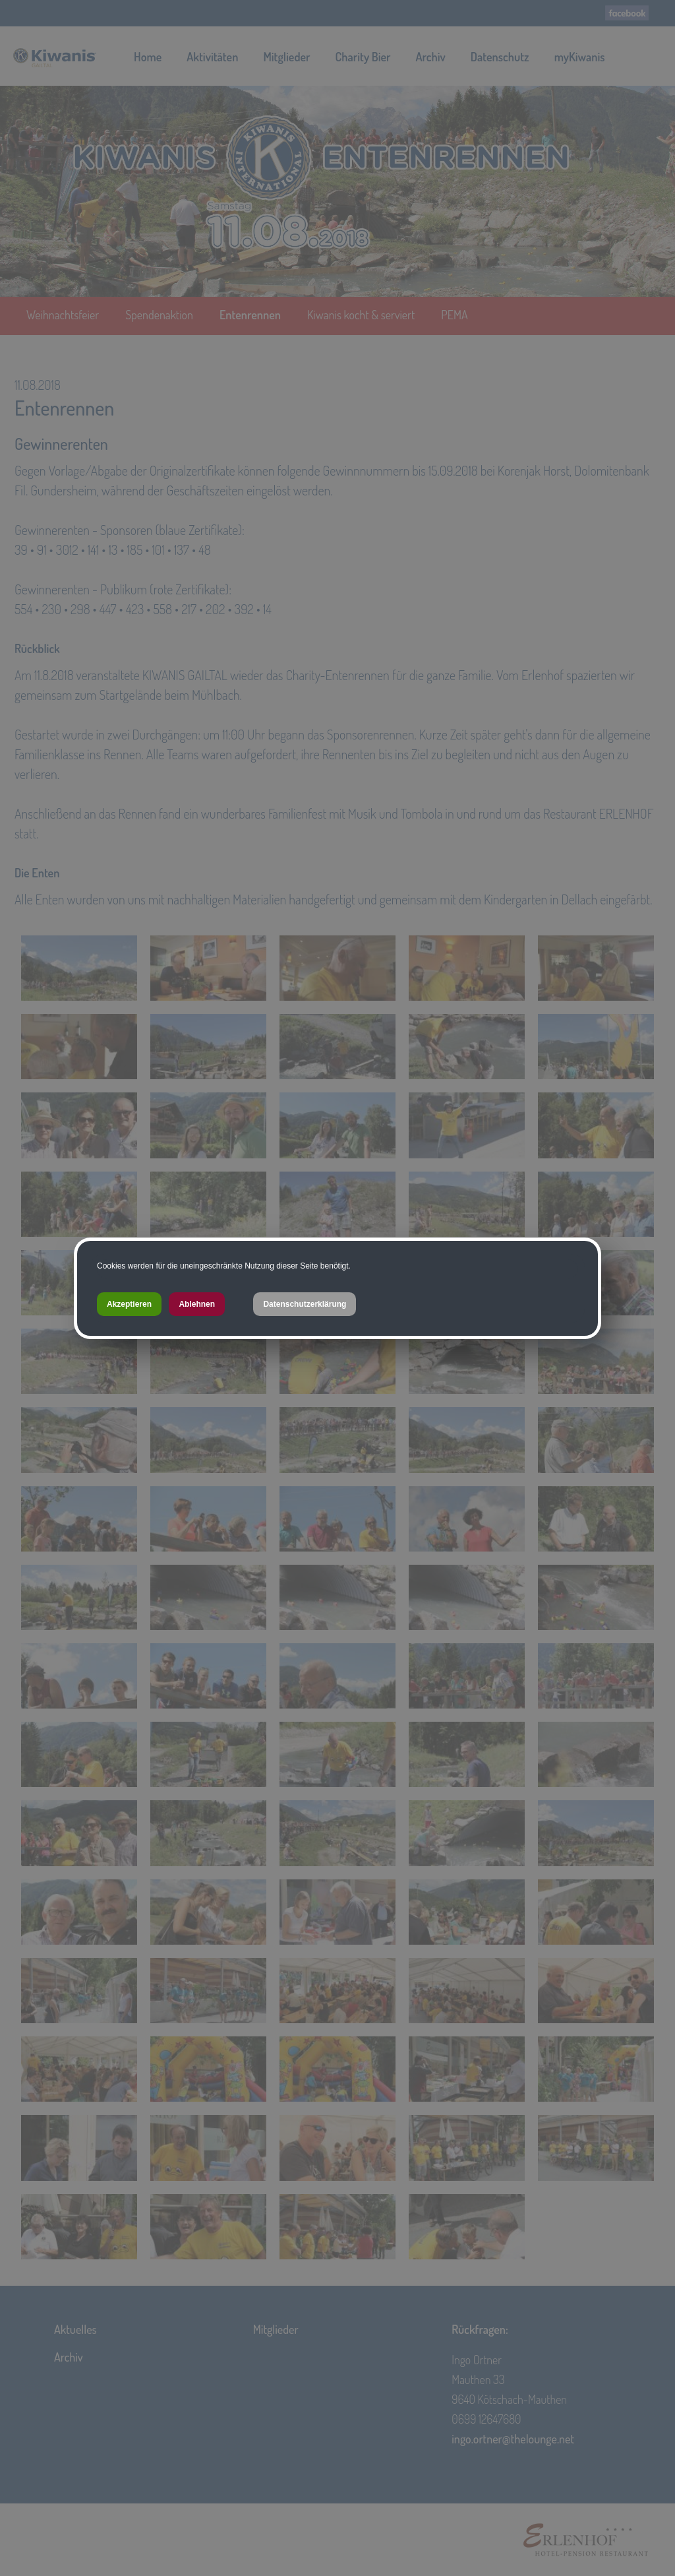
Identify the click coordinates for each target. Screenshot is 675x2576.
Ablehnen (197, 1304)
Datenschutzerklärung (304, 1304)
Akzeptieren (129, 1304)
